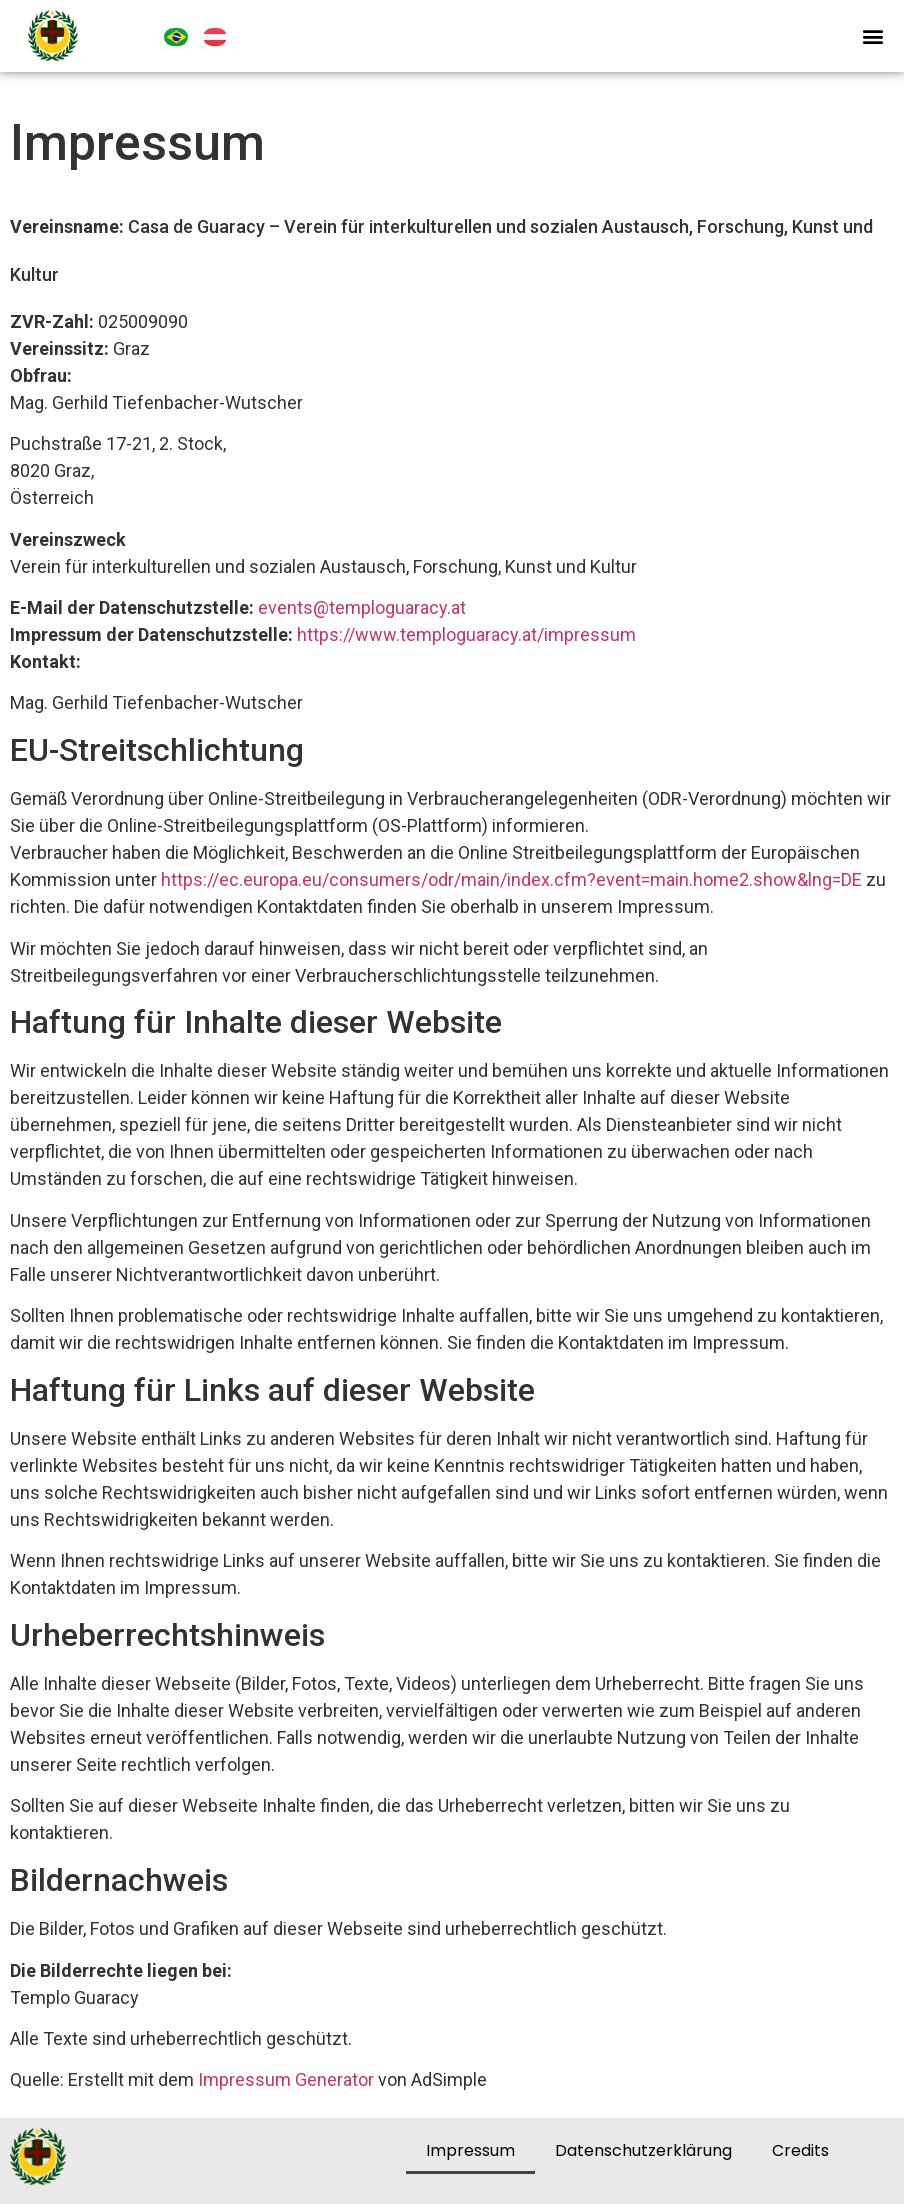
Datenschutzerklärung (643, 2150)
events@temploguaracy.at (362, 607)
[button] (872, 35)
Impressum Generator (286, 2079)
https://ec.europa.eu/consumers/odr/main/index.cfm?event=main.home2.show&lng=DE (511, 879)
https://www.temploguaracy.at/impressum (466, 634)
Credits (800, 2150)
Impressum (470, 2150)
